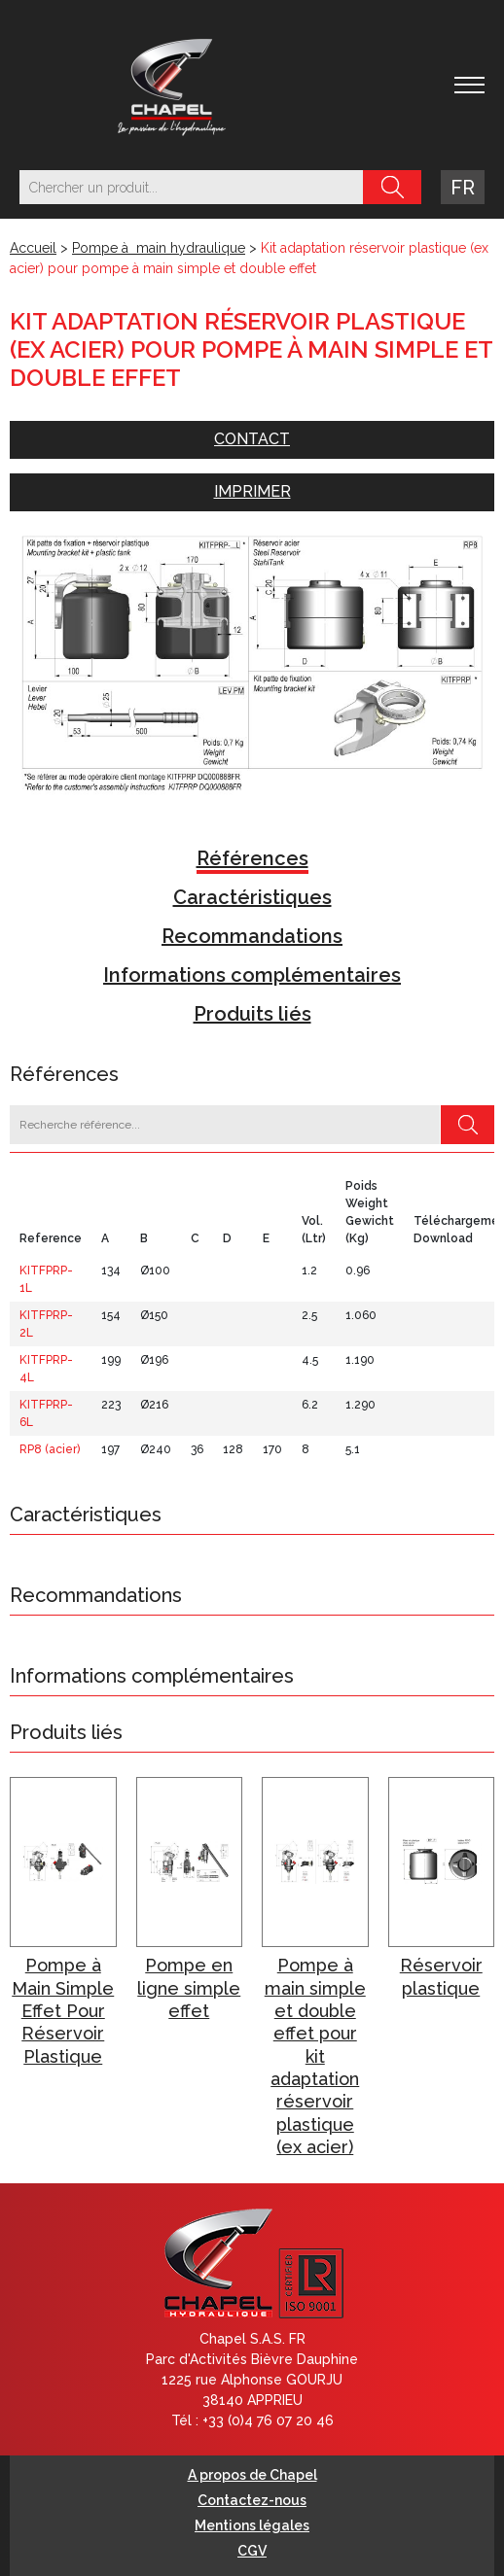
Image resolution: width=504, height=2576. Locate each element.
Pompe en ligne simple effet (188, 1988)
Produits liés (252, 1014)
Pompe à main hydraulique (158, 248)
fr (462, 187)
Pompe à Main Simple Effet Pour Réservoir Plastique (63, 2011)
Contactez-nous (252, 2500)
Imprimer (252, 491)
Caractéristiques (252, 897)
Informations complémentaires (252, 975)
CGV (252, 2551)
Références (252, 858)
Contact (252, 439)
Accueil (33, 248)
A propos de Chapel (252, 2475)
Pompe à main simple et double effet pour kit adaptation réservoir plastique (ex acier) (315, 2056)
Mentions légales (252, 2525)
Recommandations (252, 936)
